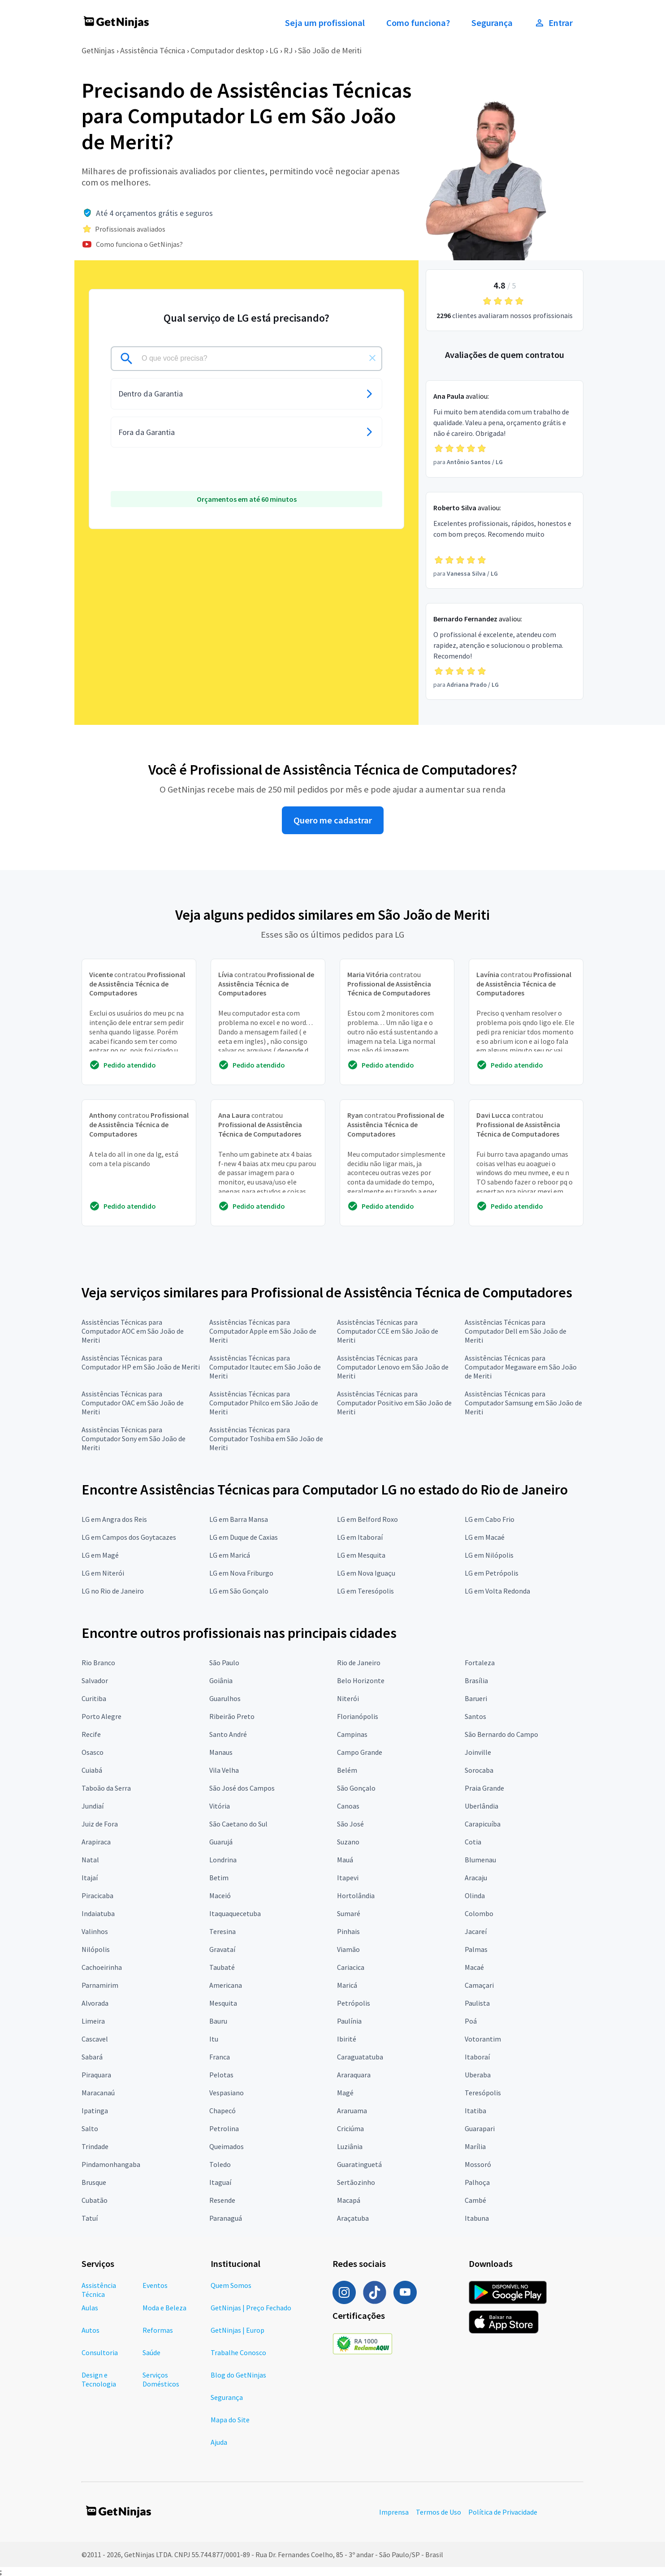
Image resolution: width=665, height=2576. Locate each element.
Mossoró (478, 2164)
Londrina (223, 1859)
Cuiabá (92, 1770)
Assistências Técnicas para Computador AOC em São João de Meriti (133, 1331)
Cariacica (350, 1967)
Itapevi (347, 1877)
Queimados (226, 2146)
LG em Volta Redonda (497, 1590)
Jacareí (476, 1931)
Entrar (553, 23)
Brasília (476, 1680)
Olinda (475, 1895)
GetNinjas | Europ (237, 2330)
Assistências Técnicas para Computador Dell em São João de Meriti (515, 1331)
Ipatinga (95, 2110)
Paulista (477, 2003)
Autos (90, 2330)
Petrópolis (353, 2003)
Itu (213, 2038)
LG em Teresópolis (365, 1590)
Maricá (347, 1985)
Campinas (352, 1734)
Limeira (93, 2020)
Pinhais (348, 1931)
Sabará (92, 2056)
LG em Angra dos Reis (114, 1519)
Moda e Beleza (164, 2307)
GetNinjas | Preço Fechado (251, 2307)
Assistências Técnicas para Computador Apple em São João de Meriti (262, 1331)
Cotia (473, 1841)
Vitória (219, 1805)
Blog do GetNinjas (238, 2374)
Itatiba (475, 2110)
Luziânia (350, 2146)
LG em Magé (100, 1555)
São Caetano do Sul (238, 1823)
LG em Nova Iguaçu (366, 1572)
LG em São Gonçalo (238, 1590)
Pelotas (221, 2074)
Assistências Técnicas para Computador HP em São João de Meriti (141, 1362)
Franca (219, 2056)
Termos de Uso (438, 2511)
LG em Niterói (103, 1572)
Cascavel (95, 2038)
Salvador (95, 1680)
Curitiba (94, 1698)
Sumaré (348, 1913)
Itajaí (90, 1877)
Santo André (228, 1734)
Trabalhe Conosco (238, 2352)
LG (273, 50)
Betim (219, 1877)
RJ (288, 50)
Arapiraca (96, 1841)
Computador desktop (227, 50)
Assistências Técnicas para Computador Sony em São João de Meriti (134, 1438)
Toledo (220, 2164)
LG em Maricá (229, 1555)
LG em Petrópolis (491, 1572)
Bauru (218, 2020)
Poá (471, 2020)
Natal (90, 1859)
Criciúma (350, 2128)
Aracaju (476, 1877)
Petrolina (224, 2128)
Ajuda (219, 2442)
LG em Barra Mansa (238, 1519)
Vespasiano (226, 2092)
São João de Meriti (330, 50)
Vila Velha (224, 1770)
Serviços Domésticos (160, 2379)
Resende (222, 2200)
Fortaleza (480, 1662)
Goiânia (221, 1680)
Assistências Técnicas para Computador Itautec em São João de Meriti (265, 1366)
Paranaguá (225, 2218)
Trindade (95, 2146)
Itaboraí (477, 2056)
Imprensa (394, 2511)
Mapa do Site (230, 2419)
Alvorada (95, 2003)
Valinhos (95, 1931)
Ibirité (346, 2038)
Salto (90, 2128)
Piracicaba (97, 1895)
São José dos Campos (242, 1787)
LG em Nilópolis (489, 1555)
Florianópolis (357, 1716)
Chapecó (222, 2110)
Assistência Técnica (152, 50)
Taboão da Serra (106, 1787)
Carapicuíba (483, 1823)
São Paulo (224, 1662)
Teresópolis (483, 2092)
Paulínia (349, 2020)
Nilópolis (96, 1949)
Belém (347, 1770)
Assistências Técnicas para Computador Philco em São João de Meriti (263, 1402)
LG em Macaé (485, 1537)
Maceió (220, 1895)
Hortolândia (356, 1895)
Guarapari (480, 2128)
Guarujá (221, 1841)
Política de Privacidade (502, 2511)
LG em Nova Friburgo (241, 1572)
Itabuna (477, 2218)
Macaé (474, 1967)
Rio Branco (98, 1662)
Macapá (348, 2200)
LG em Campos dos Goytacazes (129, 1537)
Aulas (90, 2307)
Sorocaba (479, 1770)
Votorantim (483, 2038)
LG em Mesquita (361, 1555)
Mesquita (223, 2003)
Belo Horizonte (360, 1680)
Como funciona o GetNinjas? (139, 244)
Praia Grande (484, 1787)
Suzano (348, 1841)
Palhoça (477, 2182)
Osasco (93, 1752)
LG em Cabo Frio (489, 1519)
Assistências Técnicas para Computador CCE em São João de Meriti (387, 1331)
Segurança (492, 23)
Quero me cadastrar (333, 820)
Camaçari (479, 1985)
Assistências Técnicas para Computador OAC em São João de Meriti (133, 1402)
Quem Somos (231, 2285)
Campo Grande (359, 1752)
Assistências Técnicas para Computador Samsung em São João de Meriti (523, 1402)
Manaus (221, 1752)
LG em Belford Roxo (367, 1519)
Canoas (348, 1805)
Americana (225, 1985)
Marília (475, 2146)
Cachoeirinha (102, 1967)
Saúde (151, 2352)
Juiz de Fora (100, 1823)
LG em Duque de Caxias (243, 1537)
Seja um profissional (325, 23)
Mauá (345, 1859)
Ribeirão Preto (232, 1716)
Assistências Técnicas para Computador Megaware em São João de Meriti (521, 1366)
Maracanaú (98, 2092)
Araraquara (354, 2074)
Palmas (476, 1949)
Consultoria (100, 2352)
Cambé (475, 2200)
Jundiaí (93, 1805)
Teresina (222, 1931)
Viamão (348, 1949)
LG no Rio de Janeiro (113, 1590)
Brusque (94, 2182)
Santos (475, 1716)
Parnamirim (100, 1985)
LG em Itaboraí (360, 1537)
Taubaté (222, 1967)
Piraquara (96, 2074)
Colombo (479, 1913)
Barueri (476, 1698)
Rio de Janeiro (358, 1662)
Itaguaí (220, 2182)
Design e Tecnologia (99, 2379)
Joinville (478, 1752)
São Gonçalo (356, 1787)
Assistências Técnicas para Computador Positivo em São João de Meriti (394, 1402)
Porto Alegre (101, 1716)
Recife (91, 1734)
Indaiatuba (98, 1913)
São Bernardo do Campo (501, 1734)
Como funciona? (418, 23)
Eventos (155, 2285)
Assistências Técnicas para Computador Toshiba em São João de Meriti (266, 1438)
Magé (345, 2092)
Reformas (157, 2330)
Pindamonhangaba (111, 2164)
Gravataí (222, 1949)
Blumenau (480, 1859)
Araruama (352, 2110)
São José (350, 1823)
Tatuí (90, 2218)
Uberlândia (481, 1805)
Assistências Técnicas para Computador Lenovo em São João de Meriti (393, 1366)
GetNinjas (98, 50)
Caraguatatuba (360, 2056)
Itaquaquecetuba (235, 1913)
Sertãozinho (356, 2182)
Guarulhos (225, 1698)
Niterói (348, 1698)
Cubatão (95, 2200)
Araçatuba (353, 2218)
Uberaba (478, 2074)
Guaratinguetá (359, 2164)
